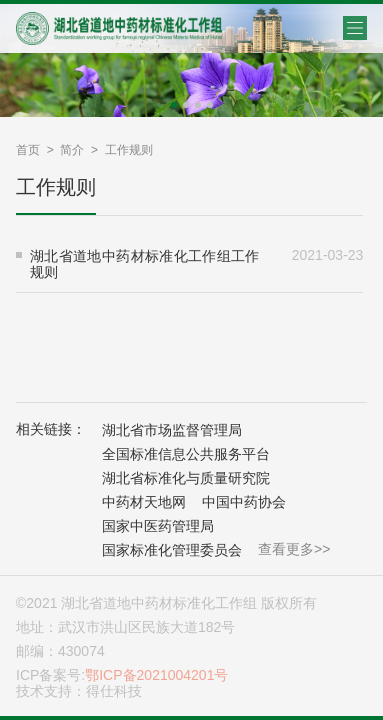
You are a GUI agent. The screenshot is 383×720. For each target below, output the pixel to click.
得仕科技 (114, 691)
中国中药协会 (244, 502)
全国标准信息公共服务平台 (186, 454)
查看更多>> (294, 549)
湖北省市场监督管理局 (172, 430)
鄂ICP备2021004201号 (156, 675)
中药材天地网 (144, 502)
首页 (28, 150)
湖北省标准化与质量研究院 (186, 478)
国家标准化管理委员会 (172, 550)
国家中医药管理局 (158, 526)
